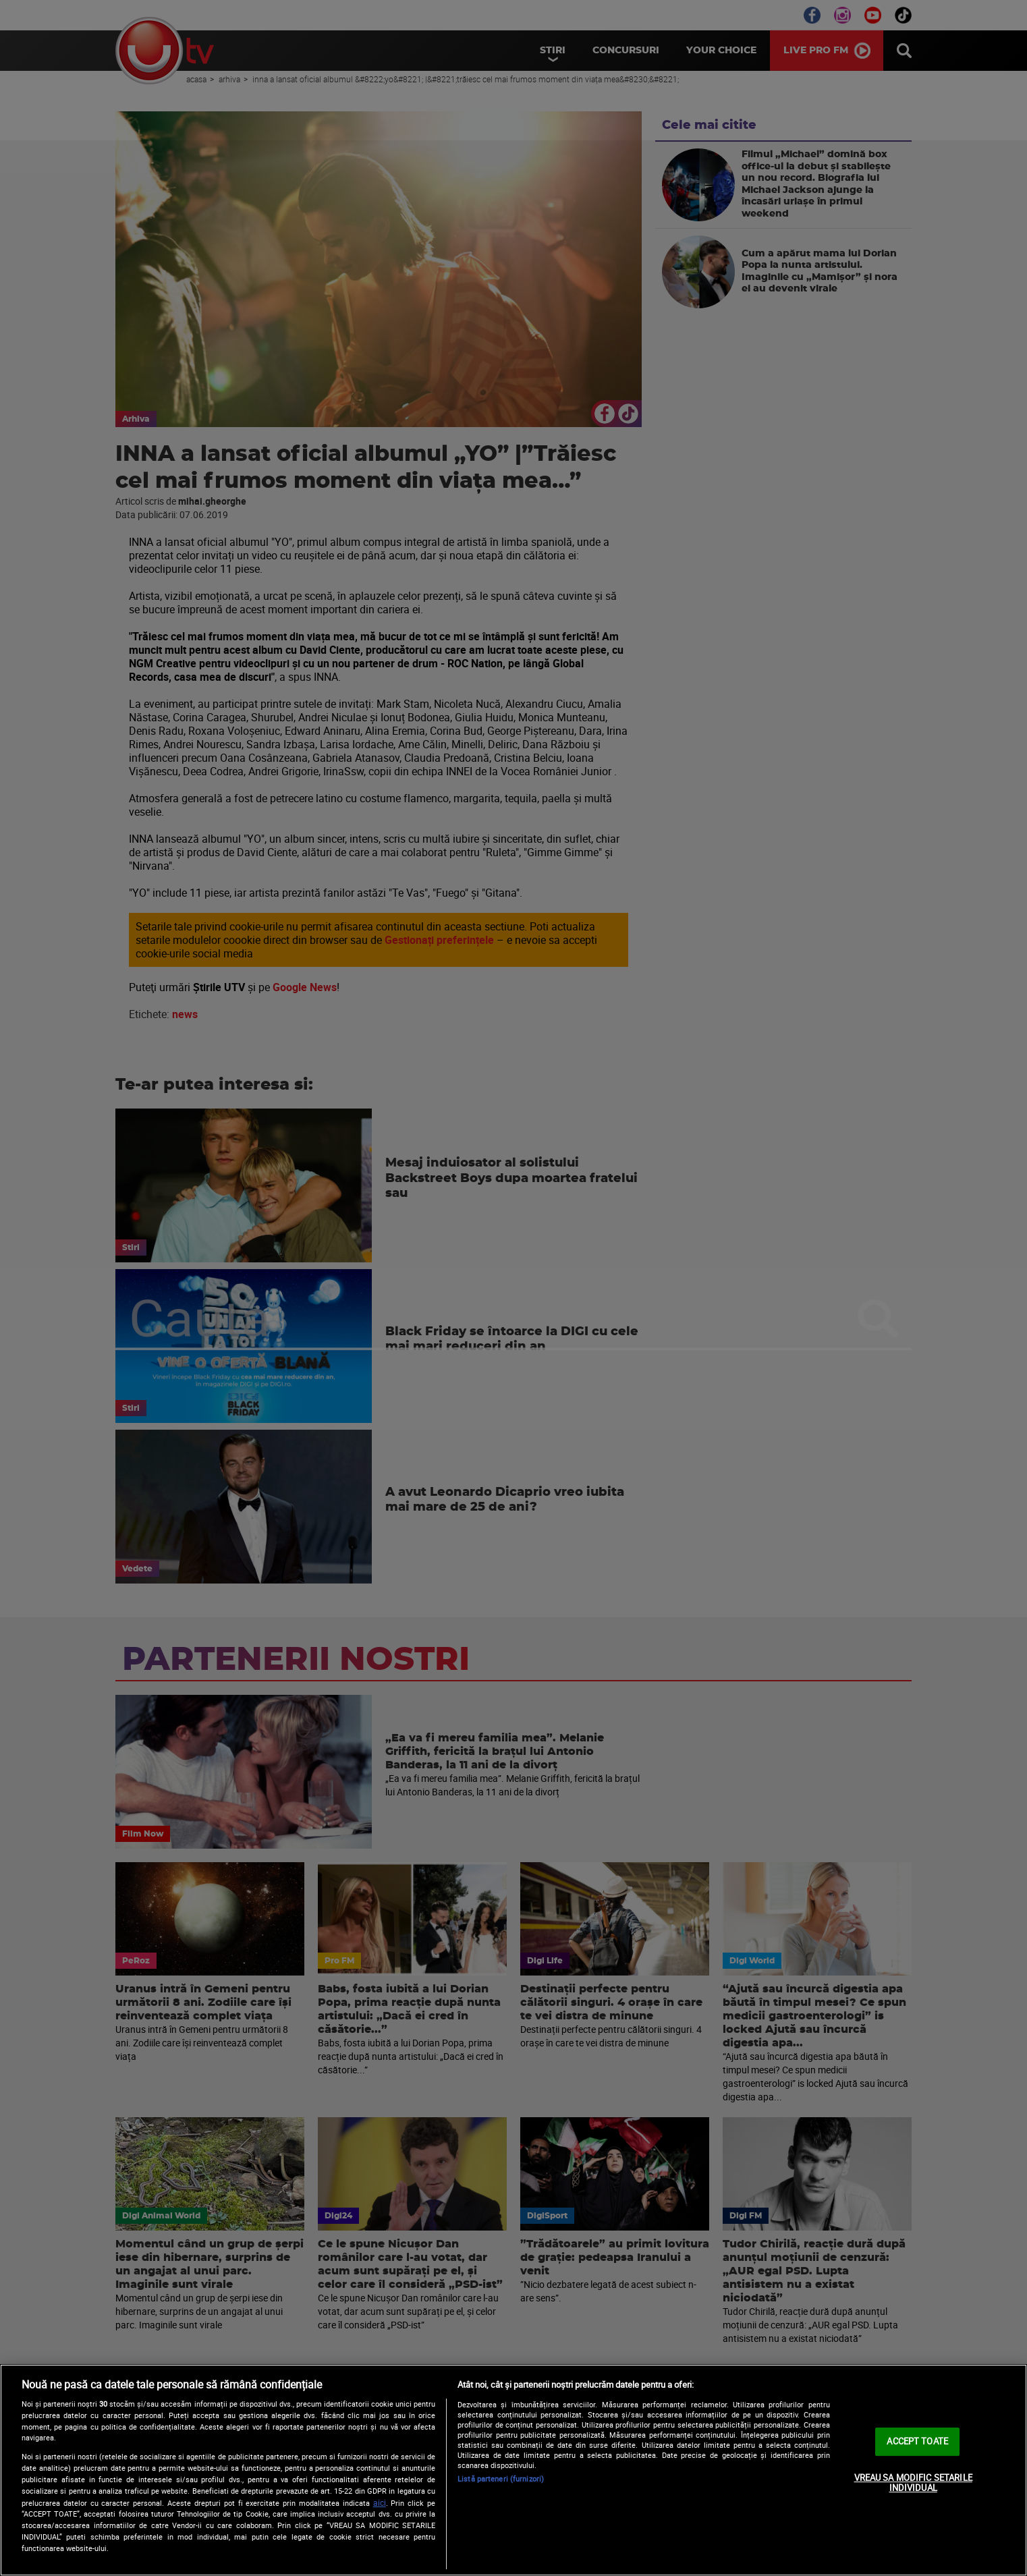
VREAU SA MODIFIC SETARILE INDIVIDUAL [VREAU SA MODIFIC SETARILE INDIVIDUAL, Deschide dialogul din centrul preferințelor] (913, 2482)
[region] (513, 2470)
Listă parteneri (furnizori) (500, 2478)
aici (379, 2503)
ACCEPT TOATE (917, 2441)
